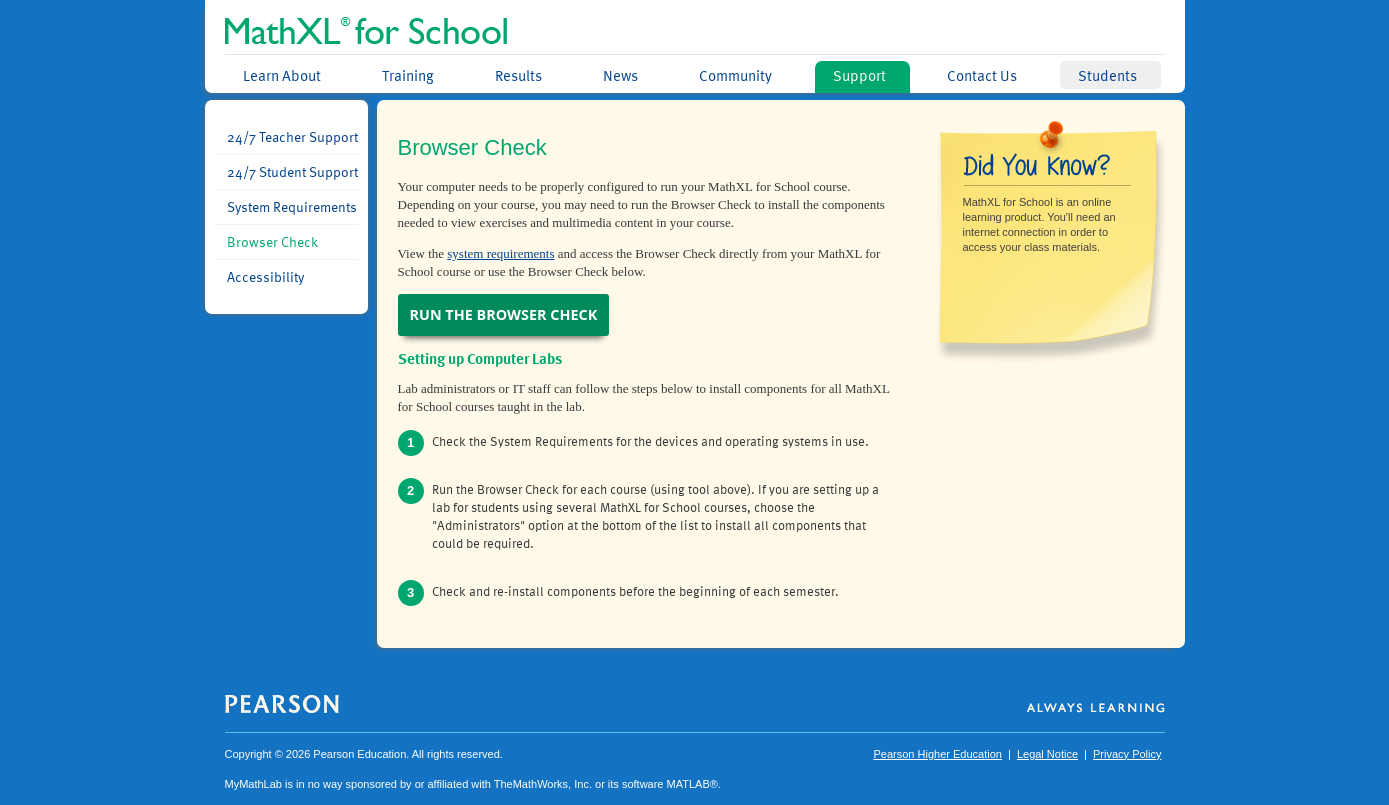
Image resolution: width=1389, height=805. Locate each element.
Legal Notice (1047, 754)
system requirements (500, 253)
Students (1107, 75)
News (620, 75)
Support (859, 75)
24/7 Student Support (292, 172)
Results (518, 75)
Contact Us (982, 75)
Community (735, 75)
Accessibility (265, 277)
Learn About (282, 75)
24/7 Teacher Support (292, 137)
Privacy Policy (1127, 754)
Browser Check (272, 242)
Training (408, 75)
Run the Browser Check (504, 314)
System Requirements (292, 207)
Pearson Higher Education (937, 754)
